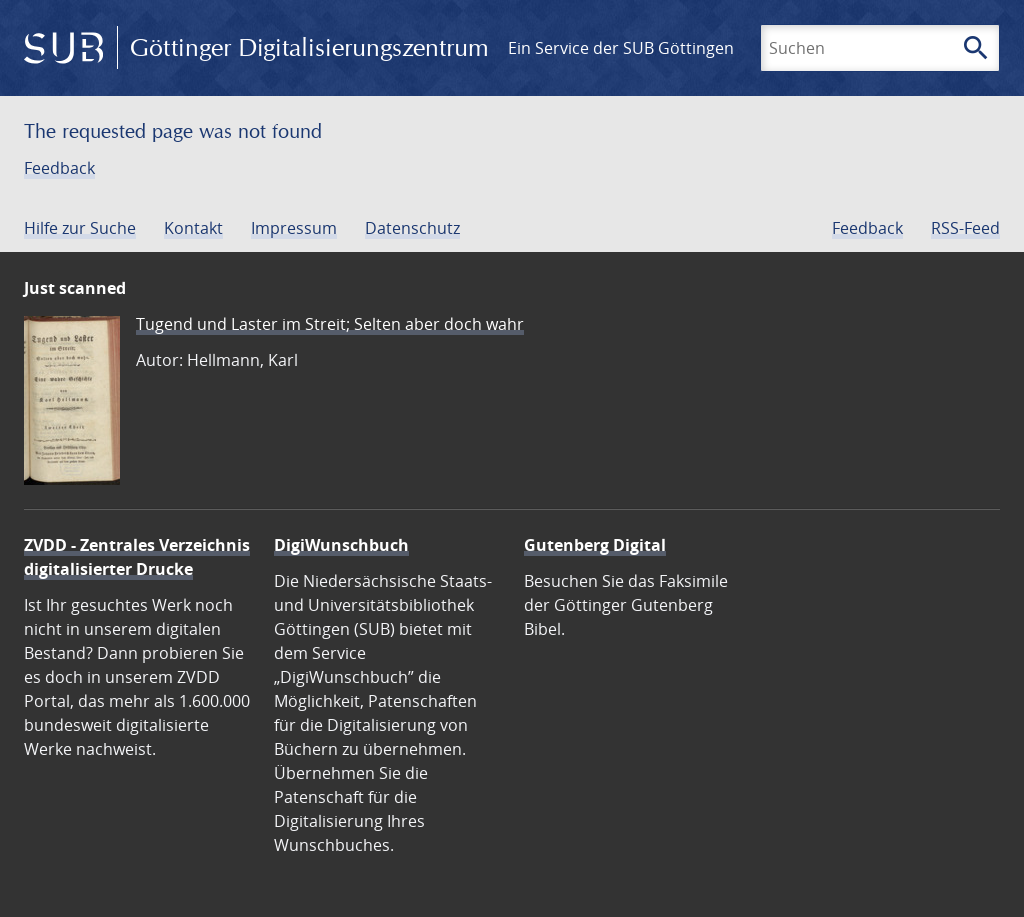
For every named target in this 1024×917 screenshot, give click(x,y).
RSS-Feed (965, 228)
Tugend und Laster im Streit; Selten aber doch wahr (330, 324)
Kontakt (193, 228)
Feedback (59, 168)
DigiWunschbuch (341, 545)
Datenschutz (412, 228)
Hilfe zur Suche (80, 228)
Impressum (294, 228)
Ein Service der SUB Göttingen (621, 48)
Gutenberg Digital (595, 545)
